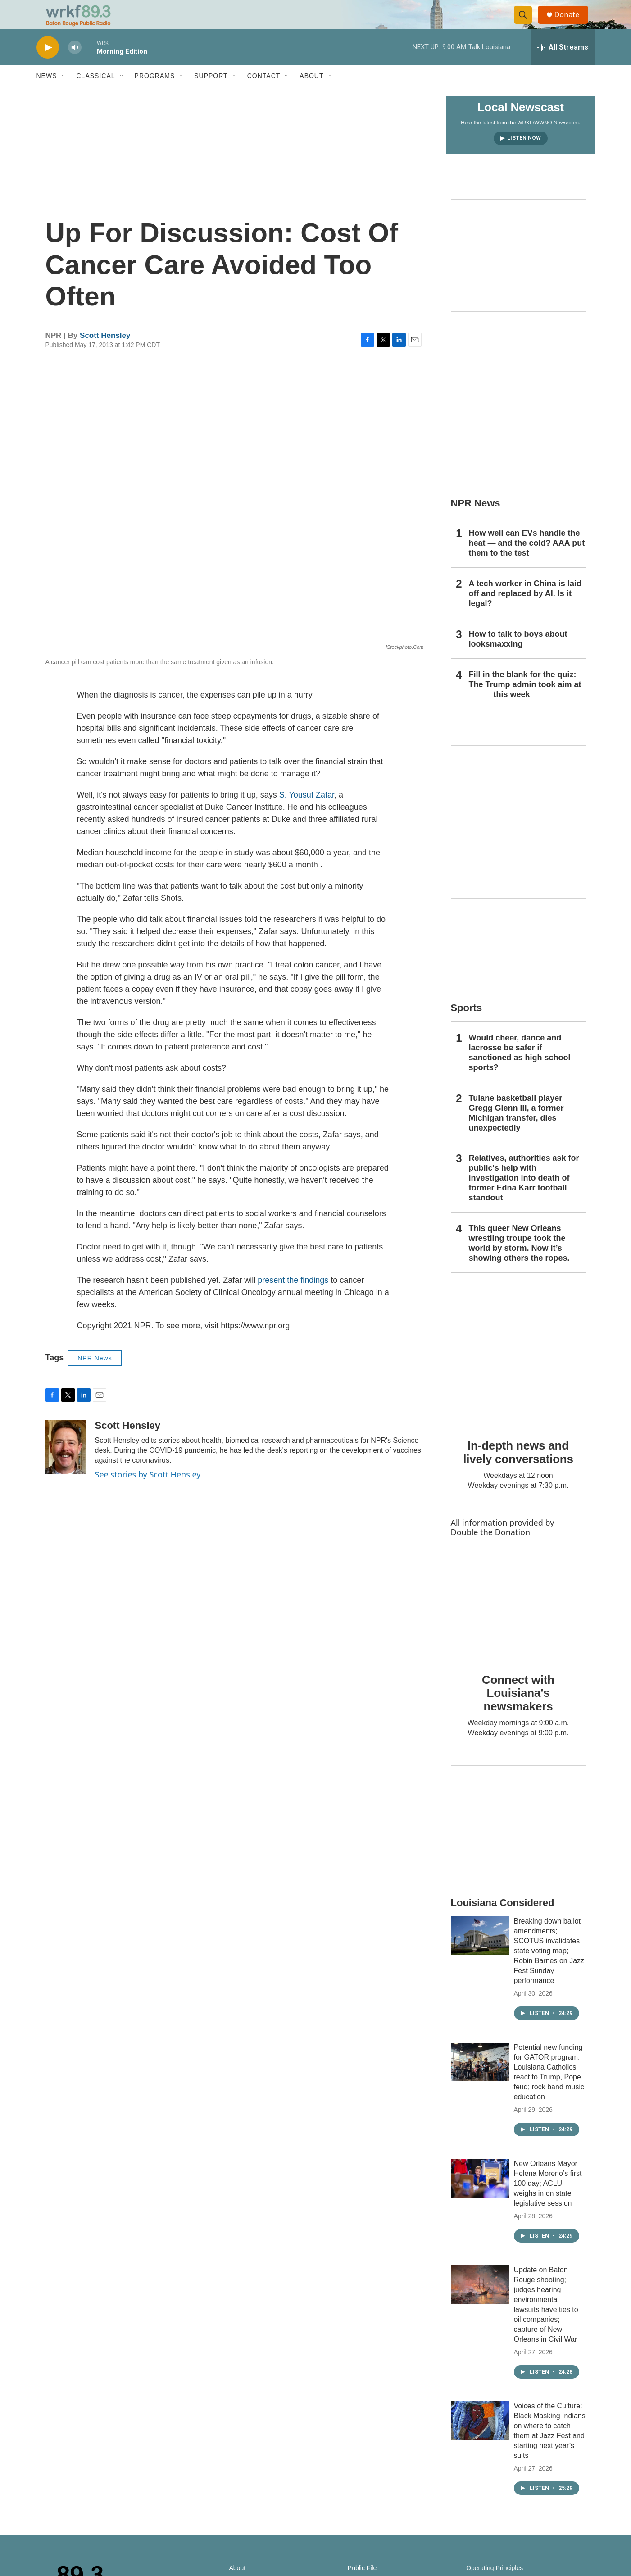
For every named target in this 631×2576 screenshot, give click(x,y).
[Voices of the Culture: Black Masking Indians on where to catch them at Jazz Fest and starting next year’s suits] (480, 2438)
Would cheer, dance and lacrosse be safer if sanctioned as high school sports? (520, 1070)
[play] (48, 65)
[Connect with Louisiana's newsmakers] (518, 1625)
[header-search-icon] (527, 24)
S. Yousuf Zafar (306, 812)
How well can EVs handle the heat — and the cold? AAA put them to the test (527, 561)
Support (210, 93)
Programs (155, 93)
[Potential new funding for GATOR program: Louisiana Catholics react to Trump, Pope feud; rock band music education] (480, 2080)
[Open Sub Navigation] (64, 93)
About (311, 93)
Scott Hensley (105, 353)
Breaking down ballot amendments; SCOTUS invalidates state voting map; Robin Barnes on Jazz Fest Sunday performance (549, 1968)
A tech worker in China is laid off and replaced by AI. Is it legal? (525, 611)
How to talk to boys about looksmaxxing (518, 656)
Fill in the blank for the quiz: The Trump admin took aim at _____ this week (525, 702)
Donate (572, 23)
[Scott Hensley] (65, 1465)
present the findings (293, 1298)
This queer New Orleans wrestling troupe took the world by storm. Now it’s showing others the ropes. (519, 1261)
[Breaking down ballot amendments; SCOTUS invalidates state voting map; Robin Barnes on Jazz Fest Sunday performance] (480, 1953)
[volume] (74, 65)
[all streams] (563, 65)
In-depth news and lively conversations (518, 1470)
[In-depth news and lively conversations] (518, 1376)
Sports (466, 1025)
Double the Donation (491, 1549)
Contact (264, 93)
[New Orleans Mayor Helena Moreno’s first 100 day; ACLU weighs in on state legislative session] (480, 2196)
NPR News (94, 1376)
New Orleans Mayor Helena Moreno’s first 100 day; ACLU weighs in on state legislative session (548, 2201)
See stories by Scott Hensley (148, 1492)
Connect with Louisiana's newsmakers (518, 1711)
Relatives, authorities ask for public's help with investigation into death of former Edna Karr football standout (524, 1196)
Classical (96, 93)
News (46, 93)
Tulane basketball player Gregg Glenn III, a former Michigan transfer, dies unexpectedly (516, 1131)
